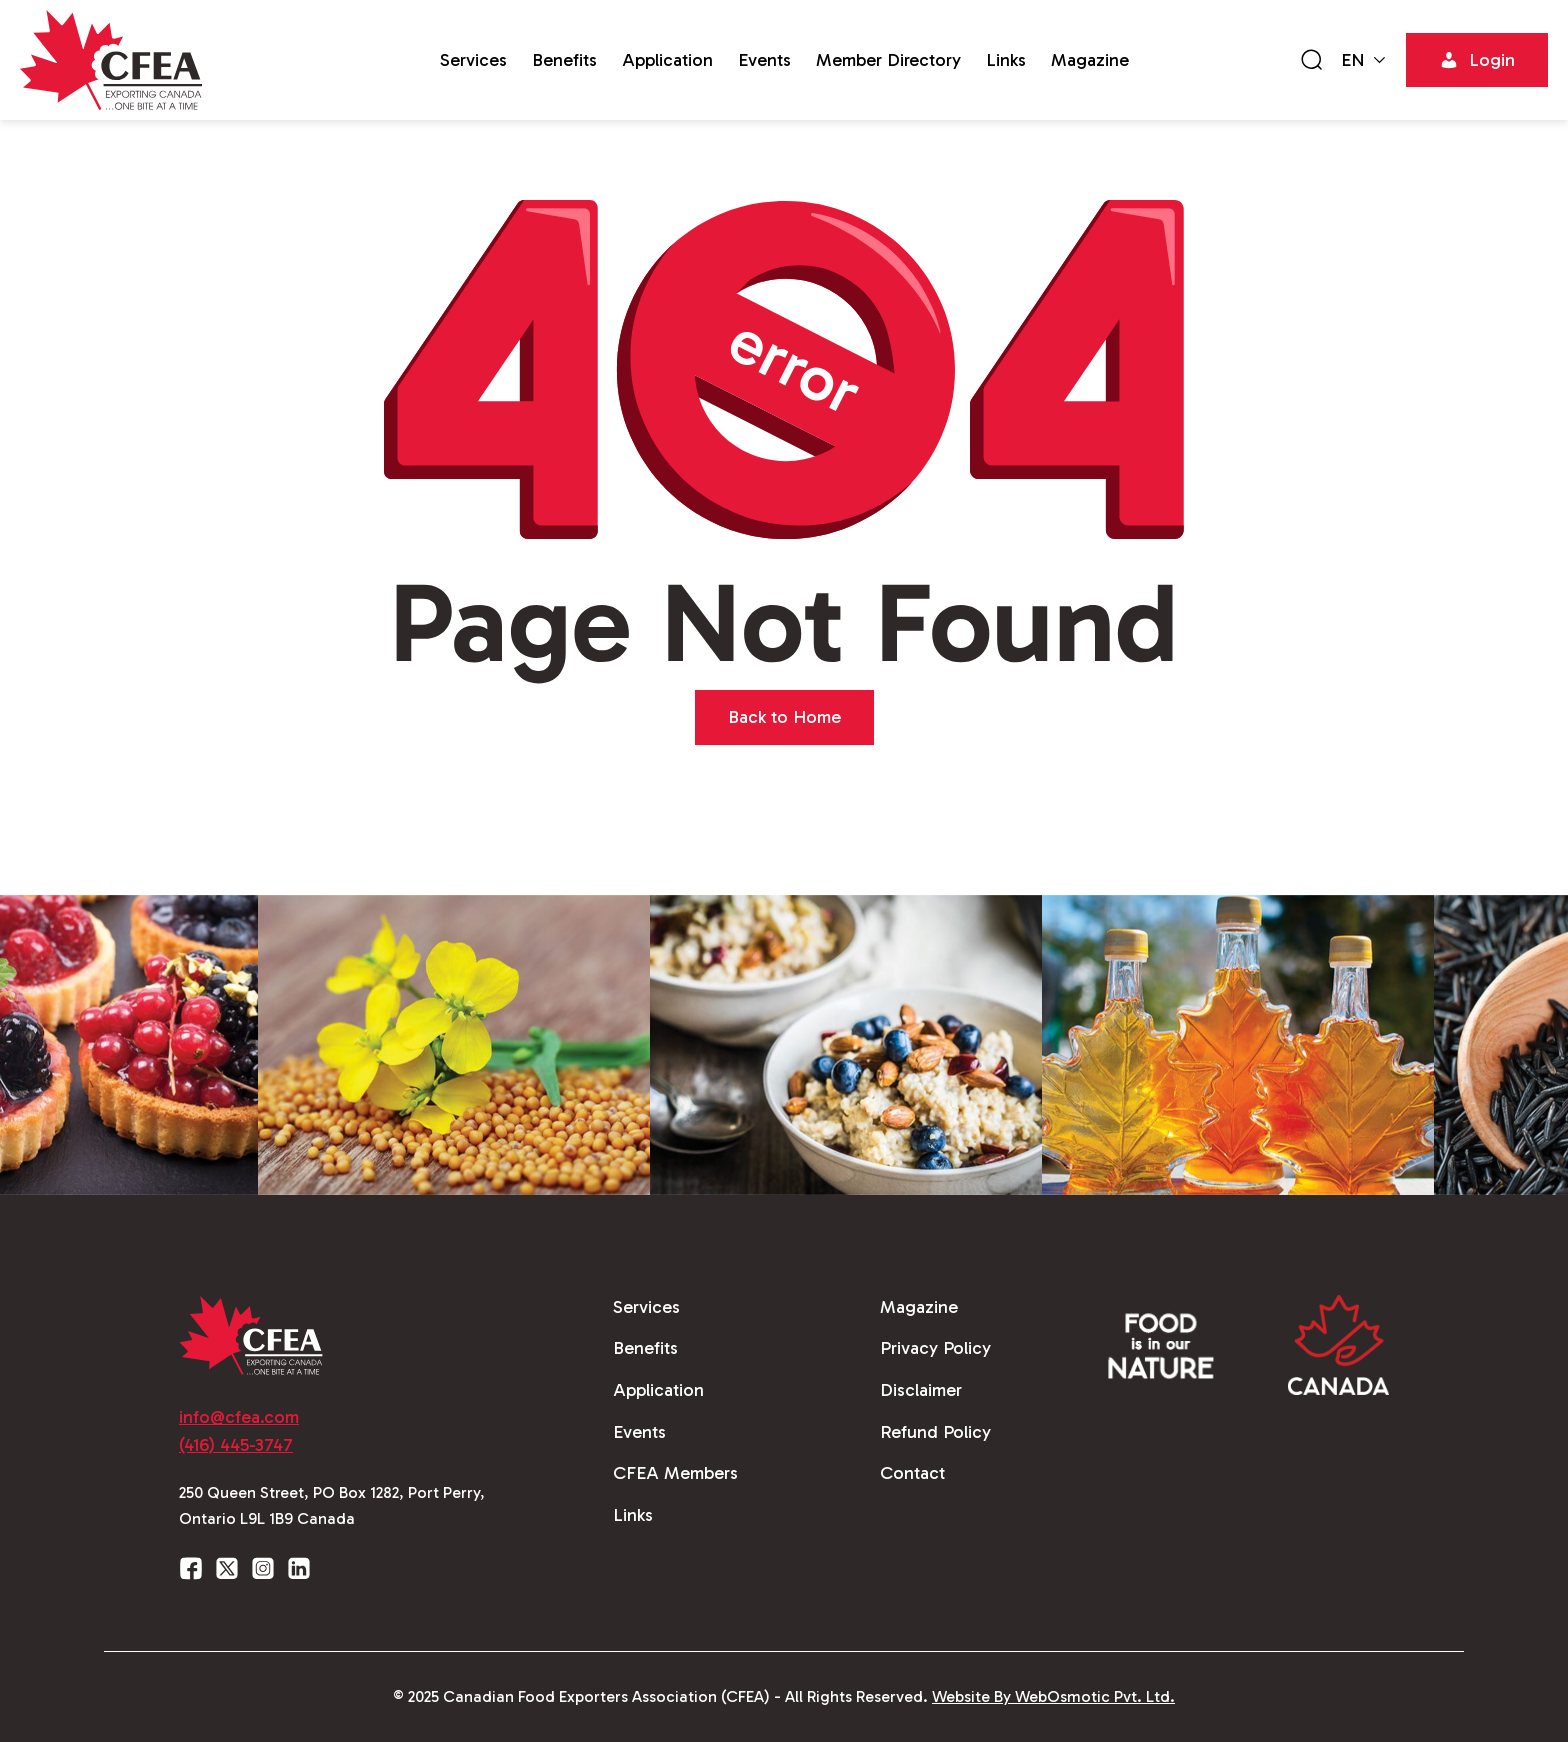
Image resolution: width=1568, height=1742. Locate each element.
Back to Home (784, 717)
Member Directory (888, 60)
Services (473, 60)
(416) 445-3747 (236, 1445)
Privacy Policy (935, 1348)
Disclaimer (921, 1390)
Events (764, 60)
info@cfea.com (239, 1417)
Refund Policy (935, 1432)
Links (1006, 60)
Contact (912, 1473)
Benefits (564, 60)
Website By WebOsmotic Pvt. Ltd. (1053, 1696)
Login (1477, 60)
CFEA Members (675, 1473)
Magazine (1090, 60)
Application (667, 60)
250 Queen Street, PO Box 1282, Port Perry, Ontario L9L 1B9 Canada (332, 1505)
